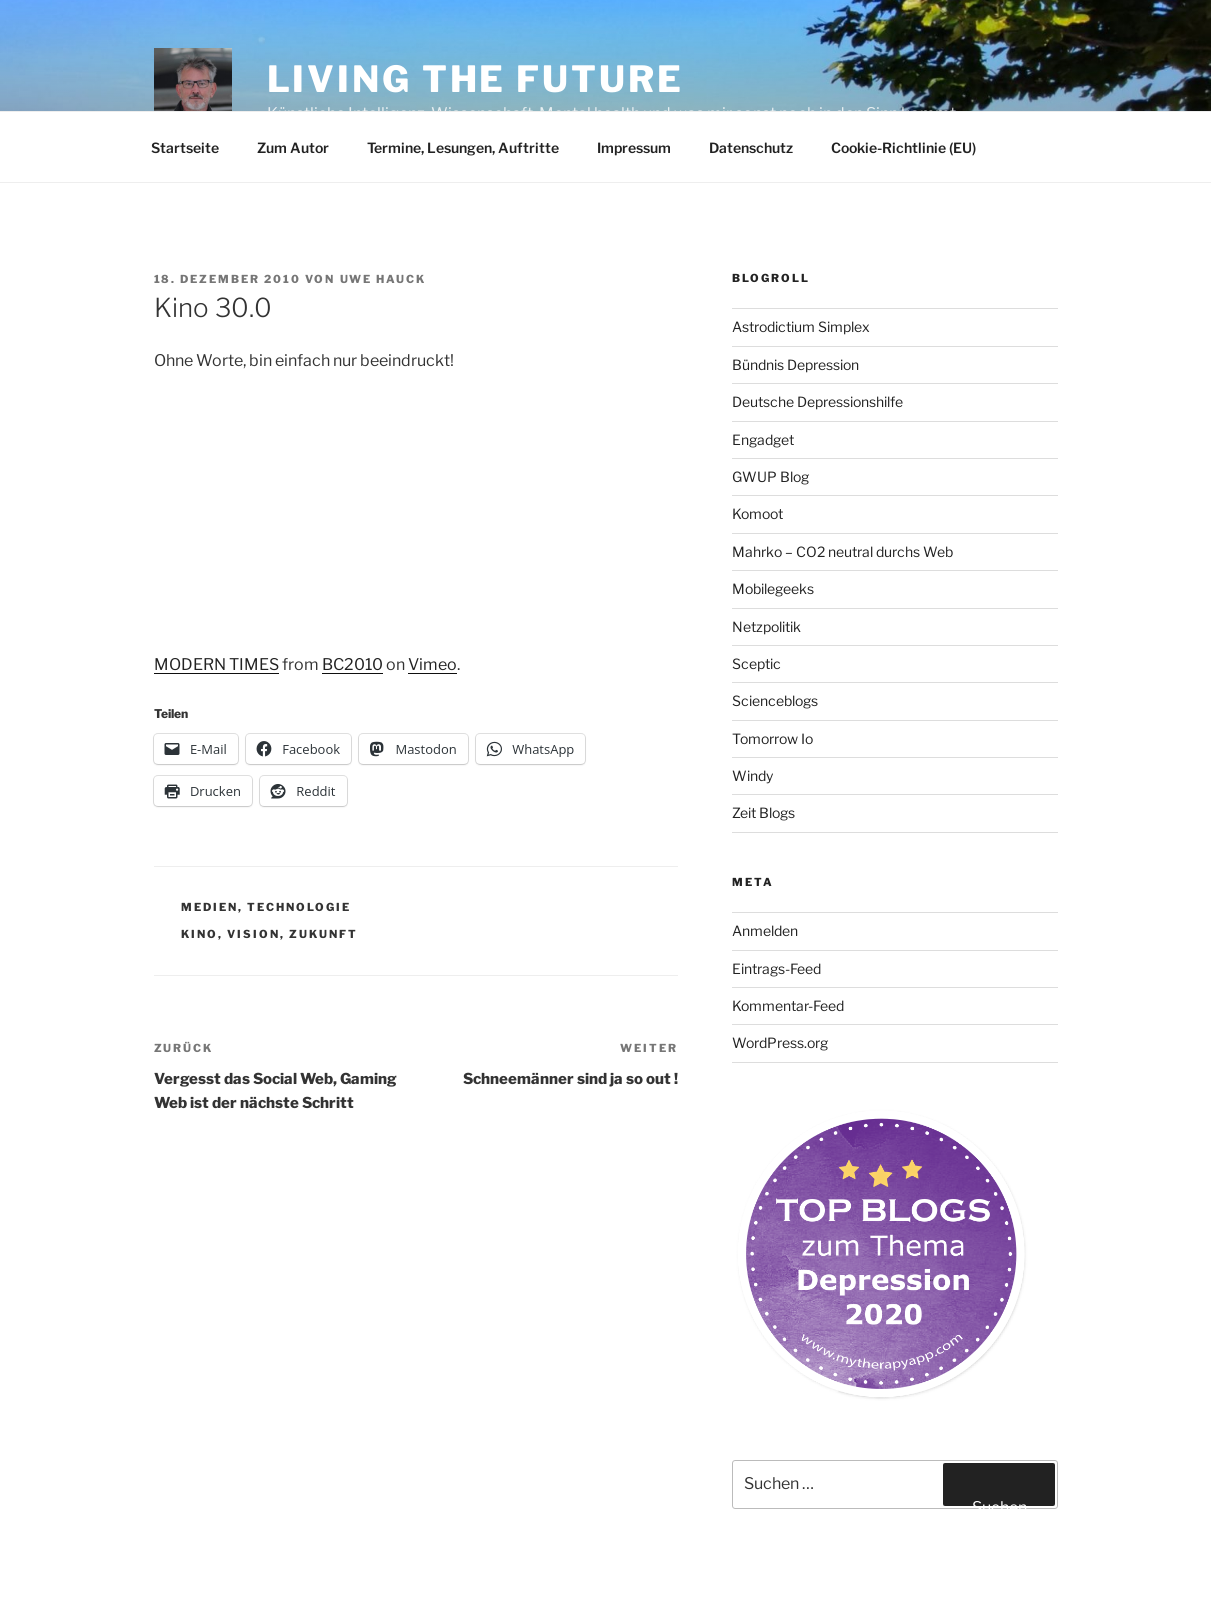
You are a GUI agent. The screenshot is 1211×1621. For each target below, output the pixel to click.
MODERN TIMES (216, 664)
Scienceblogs (775, 700)
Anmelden (765, 930)
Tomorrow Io (772, 738)
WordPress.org (780, 1042)
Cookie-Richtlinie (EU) (903, 147)
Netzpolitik (766, 626)
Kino (199, 934)
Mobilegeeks (773, 588)
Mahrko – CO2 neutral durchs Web (842, 551)
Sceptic (756, 663)
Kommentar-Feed (788, 1005)
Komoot (757, 513)
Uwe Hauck (383, 279)
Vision (253, 934)
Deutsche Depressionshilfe (817, 401)
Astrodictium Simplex (801, 326)
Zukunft (323, 934)
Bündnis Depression (795, 364)
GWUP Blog (770, 476)
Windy (752, 775)
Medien (209, 907)
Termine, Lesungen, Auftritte (463, 147)
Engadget (763, 439)
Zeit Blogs (763, 812)
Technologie (299, 907)
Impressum (634, 147)
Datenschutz (751, 147)
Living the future (475, 79)
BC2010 (352, 664)
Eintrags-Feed (776, 968)
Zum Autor (293, 147)
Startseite (185, 147)
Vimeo (432, 664)
